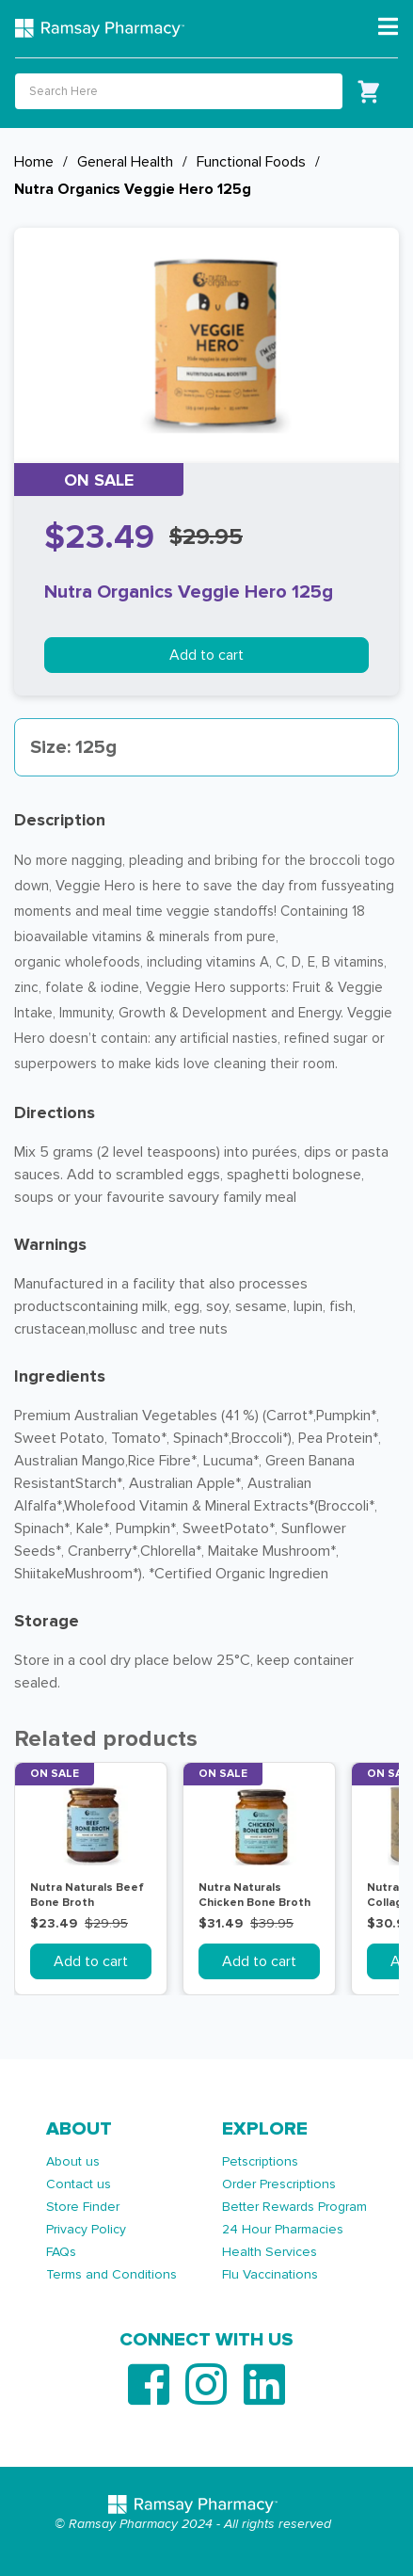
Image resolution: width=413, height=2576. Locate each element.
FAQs (61, 2252)
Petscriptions (260, 2161)
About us (73, 2161)
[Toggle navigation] (388, 27)
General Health (125, 161)
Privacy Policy (86, 2229)
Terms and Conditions (111, 2274)
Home (34, 161)
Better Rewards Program (294, 2207)
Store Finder (82, 2207)
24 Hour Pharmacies (282, 2229)
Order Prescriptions (279, 2184)
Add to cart (206, 655)
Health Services (269, 2252)
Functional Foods (251, 161)
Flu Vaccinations (270, 2274)
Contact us (78, 2184)
